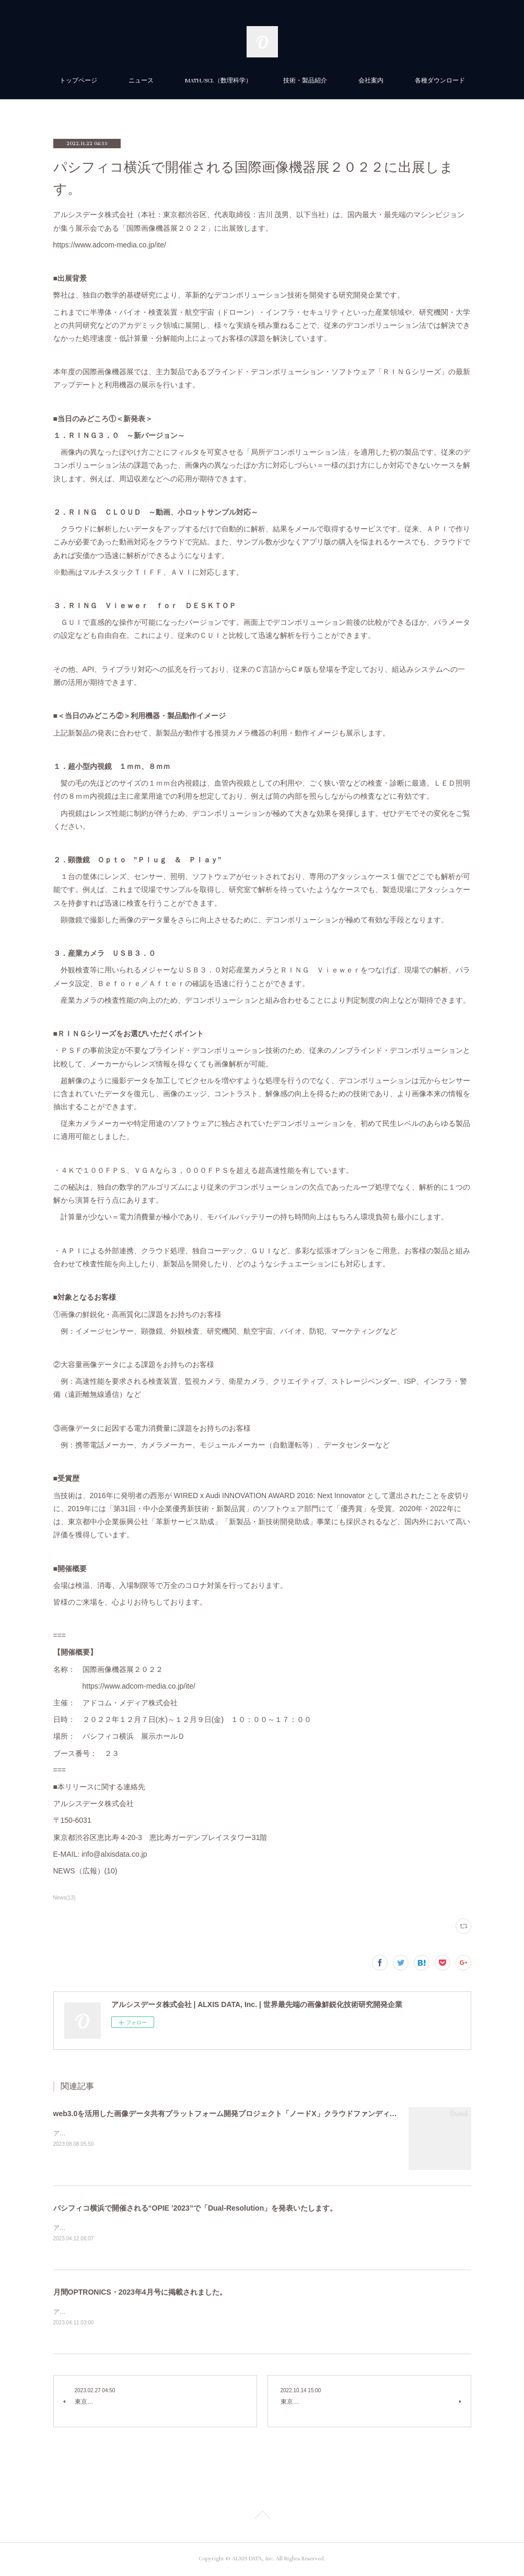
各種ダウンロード (440, 80)
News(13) (64, 1898)
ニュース (141, 80)
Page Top (262, 2518)
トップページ (78, 80)
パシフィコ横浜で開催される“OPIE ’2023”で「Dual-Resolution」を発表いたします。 (195, 2208)
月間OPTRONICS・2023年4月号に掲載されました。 (140, 2292)
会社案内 (370, 80)
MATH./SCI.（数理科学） (218, 80)
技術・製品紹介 (305, 80)
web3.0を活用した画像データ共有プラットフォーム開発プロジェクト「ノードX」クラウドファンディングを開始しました (254, 2113)
